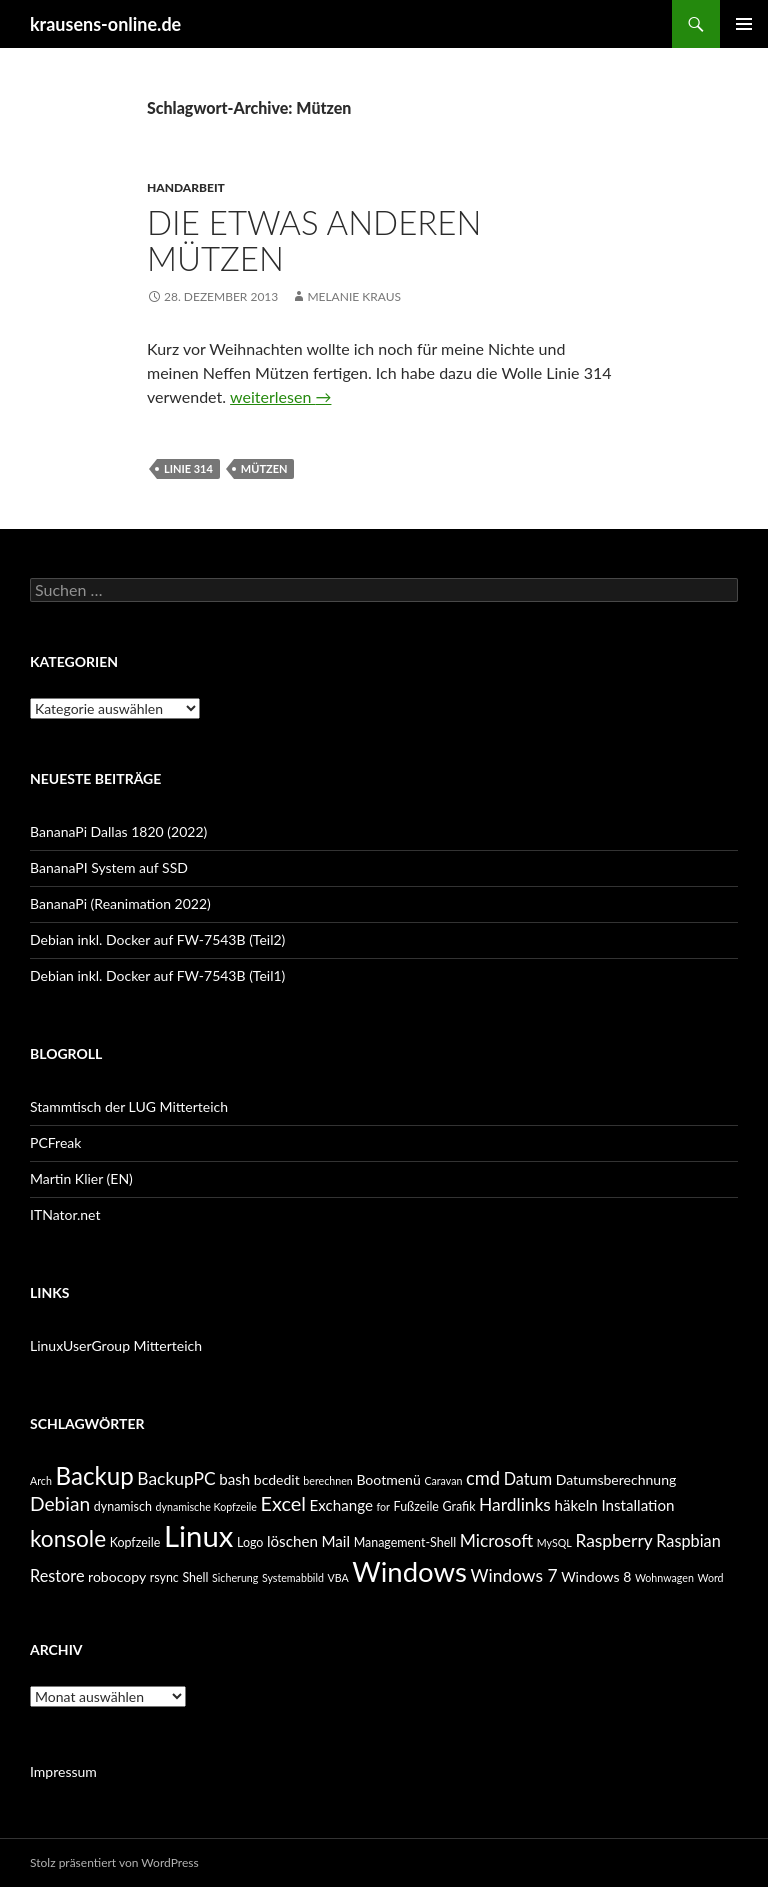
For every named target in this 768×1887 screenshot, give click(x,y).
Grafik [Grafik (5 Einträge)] (459, 1506)
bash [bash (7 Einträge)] (234, 1479)
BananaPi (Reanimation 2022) (120, 903)
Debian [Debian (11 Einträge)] (60, 1503)
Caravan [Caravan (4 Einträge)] (443, 1480)
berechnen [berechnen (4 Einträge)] (327, 1480)
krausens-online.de (105, 24)
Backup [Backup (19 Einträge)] (94, 1475)
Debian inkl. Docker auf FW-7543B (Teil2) (157, 939)
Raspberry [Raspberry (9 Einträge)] (613, 1540)
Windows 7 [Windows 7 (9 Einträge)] (513, 1575)
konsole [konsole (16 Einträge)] (68, 1538)
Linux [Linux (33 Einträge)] (198, 1535)
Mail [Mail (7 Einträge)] (335, 1541)
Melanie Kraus (354, 296)
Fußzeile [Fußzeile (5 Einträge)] (416, 1506)
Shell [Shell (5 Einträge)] (195, 1577)
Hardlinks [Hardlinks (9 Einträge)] (515, 1504)
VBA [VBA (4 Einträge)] (338, 1577)
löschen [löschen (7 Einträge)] (292, 1541)
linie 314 (188, 468)
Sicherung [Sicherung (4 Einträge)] (235, 1577)
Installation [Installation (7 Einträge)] (637, 1505)
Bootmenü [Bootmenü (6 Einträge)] (388, 1479)
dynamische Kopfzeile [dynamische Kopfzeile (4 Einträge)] (205, 1506)
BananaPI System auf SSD (109, 867)
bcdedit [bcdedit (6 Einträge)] (277, 1479)
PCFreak (55, 1142)
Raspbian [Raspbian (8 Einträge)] (688, 1540)
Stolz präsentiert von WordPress (114, 1862)
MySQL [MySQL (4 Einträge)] (554, 1542)
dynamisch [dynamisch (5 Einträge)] (123, 1506)
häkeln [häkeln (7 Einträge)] (576, 1505)
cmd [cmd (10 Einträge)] (483, 1478)
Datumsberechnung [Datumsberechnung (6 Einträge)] (616, 1479)
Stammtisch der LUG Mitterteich (129, 1106)
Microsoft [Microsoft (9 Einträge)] (497, 1540)
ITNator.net (65, 1214)
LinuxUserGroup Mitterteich (116, 1345)
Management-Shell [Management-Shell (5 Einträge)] (405, 1542)
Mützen (264, 468)
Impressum (63, 1771)
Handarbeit (186, 187)
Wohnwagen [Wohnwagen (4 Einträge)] (664, 1577)
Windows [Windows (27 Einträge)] (409, 1571)
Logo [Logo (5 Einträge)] (250, 1542)
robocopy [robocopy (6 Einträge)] (117, 1576)
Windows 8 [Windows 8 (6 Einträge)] (596, 1576)
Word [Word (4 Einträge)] (710, 1577)
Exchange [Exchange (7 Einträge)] (341, 1505)
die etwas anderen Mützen (314, 240)
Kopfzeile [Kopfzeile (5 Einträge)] (135, 1542)
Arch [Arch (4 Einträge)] (41, 1480)
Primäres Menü (744, 24)
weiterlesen (280, 396)
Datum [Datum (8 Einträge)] (528, 1478)
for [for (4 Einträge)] (383, 1506)
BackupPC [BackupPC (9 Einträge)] (176, 1478)
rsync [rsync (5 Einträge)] (164, 1577)
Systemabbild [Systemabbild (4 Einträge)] (293, 1577)
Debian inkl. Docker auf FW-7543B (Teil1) (157, 975)
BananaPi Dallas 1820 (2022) (118, 831)
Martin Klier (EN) (81, 1178)
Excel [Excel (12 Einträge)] (282, 1503)
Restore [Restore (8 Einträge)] (57, 1575)
